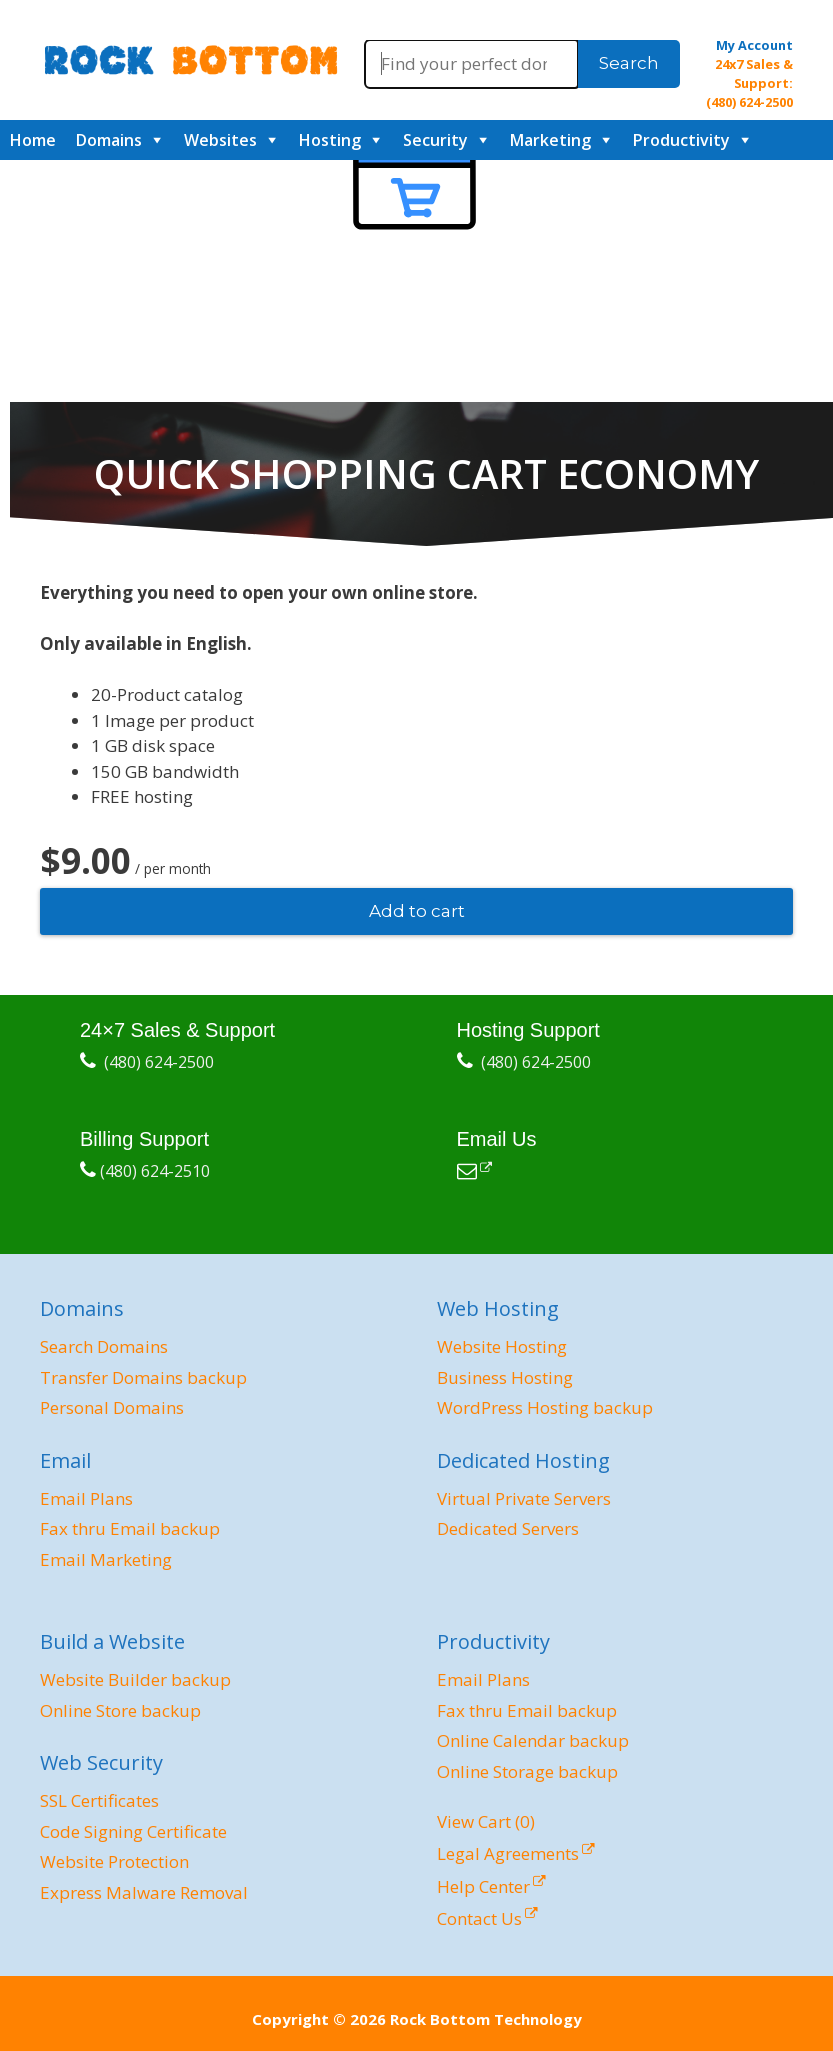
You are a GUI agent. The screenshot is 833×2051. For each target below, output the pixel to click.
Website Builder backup (135, 1679)
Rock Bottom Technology (486, 2019)
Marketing (550, 140)
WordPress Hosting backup (545, 1407)
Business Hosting (505, 1377)
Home (33, 140)
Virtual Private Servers (524, 1498)
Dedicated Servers (508, 1528)
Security (435, 140)
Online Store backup (120, 1710)
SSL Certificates (99, 1800)
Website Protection (114, 1861)
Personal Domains (112, 1407)
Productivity (681, 140)
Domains (109, 140)
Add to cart (417, 911)
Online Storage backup (527, 1771)
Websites (220, 140)
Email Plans (86, 1498)
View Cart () (486, 1821)
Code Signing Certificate (133, 1831)
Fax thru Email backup (130, 1528)
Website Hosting (502, 1346)
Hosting (330, 140)
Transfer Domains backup (143, 1377)
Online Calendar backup (533, 1740)
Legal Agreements (508, 1853)
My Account (754, 45)
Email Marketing (106, 1559)
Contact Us (479, 1918)
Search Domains (104, 1346)
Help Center (483, 1886)
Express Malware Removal (144, 1892)
